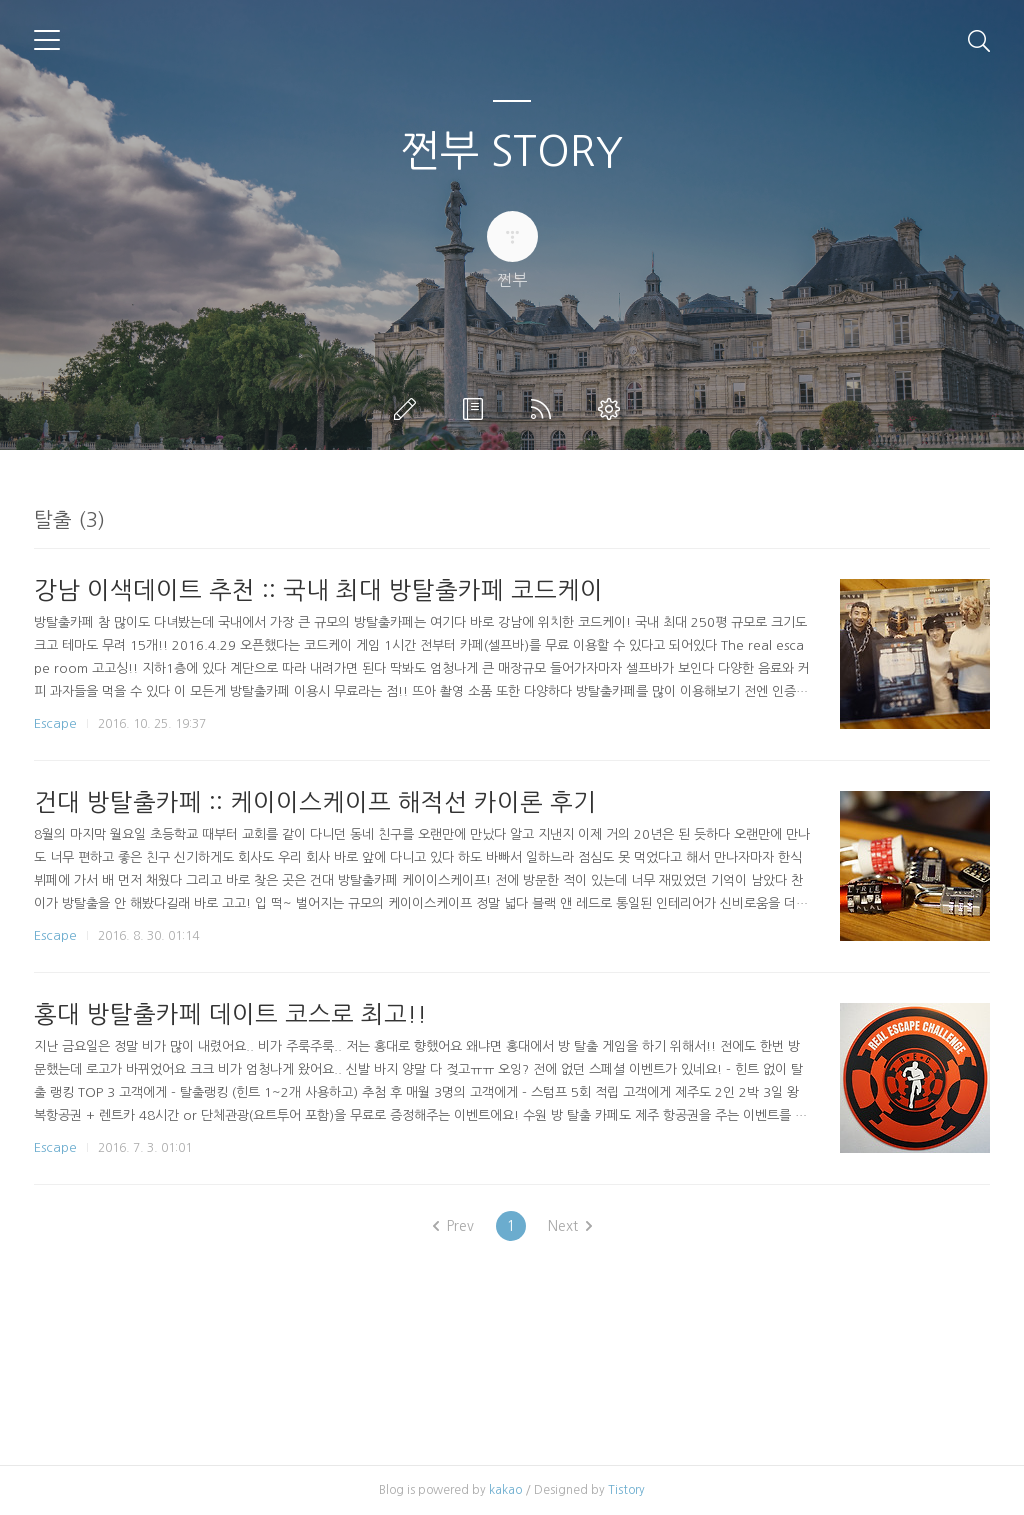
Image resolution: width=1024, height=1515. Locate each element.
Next (570, 1226)
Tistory (626, 1490)
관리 (613, 409)
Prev (453, 1226)
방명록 (477, 409)
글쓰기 (409, 409)
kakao (505, 1490)
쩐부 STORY (512, 151)
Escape (55, 723)
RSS (545, 409)
